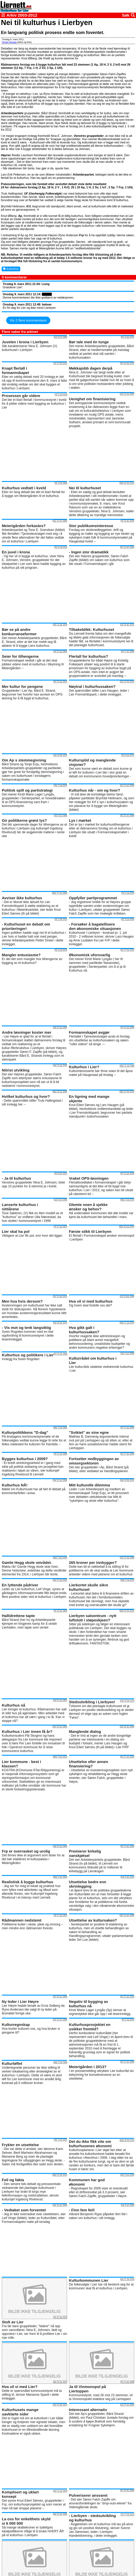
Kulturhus (11, 268)
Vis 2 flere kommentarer (28, 320)
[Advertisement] (68, 454)
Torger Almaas (9, 42)
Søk (128, 15)
